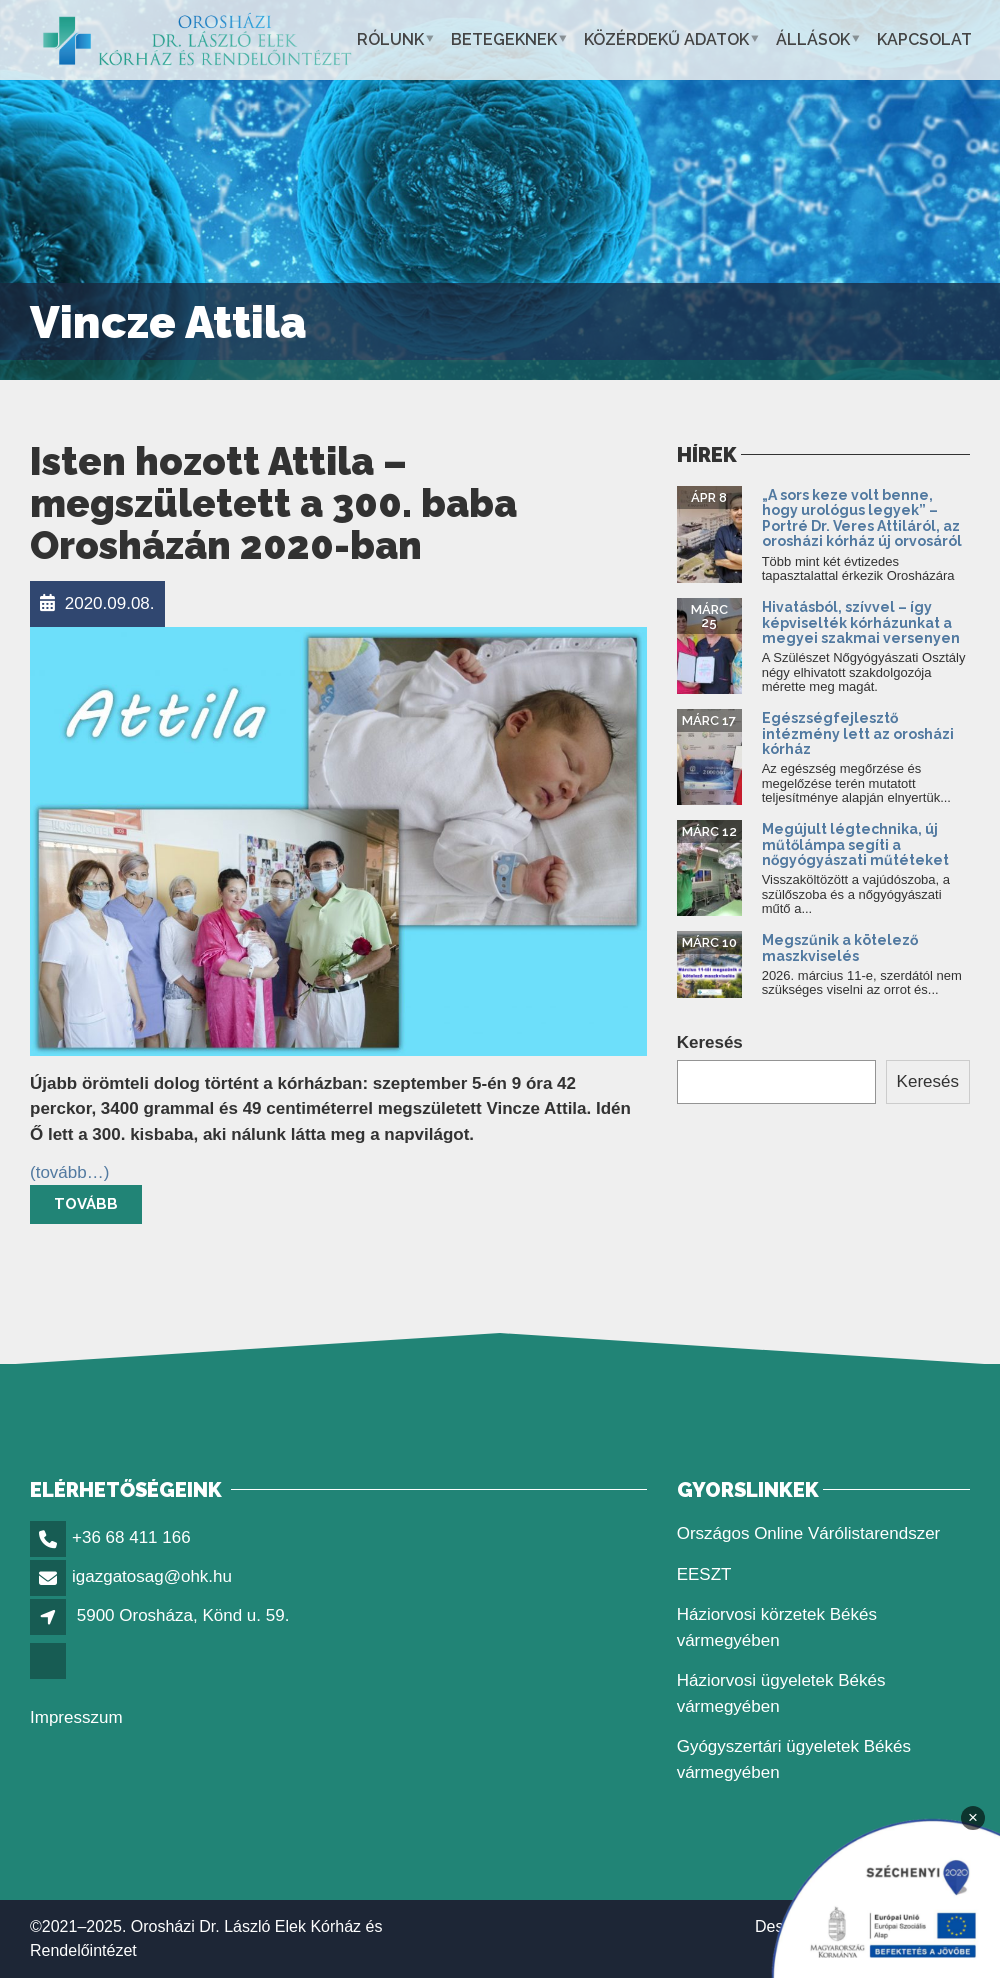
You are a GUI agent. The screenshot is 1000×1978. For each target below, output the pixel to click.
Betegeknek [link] (504, 39)
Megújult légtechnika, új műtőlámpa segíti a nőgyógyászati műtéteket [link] (855, 844)
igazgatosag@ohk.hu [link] (152, 1576)
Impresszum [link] (76, 1717)
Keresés (710, 1042)
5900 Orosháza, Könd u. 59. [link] (183, 1615)
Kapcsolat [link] (924, 39)
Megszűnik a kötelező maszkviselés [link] (840, 947)
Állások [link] (813, 39)
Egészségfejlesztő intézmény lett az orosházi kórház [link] (858, 733)
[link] (197, 40)
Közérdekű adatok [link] (666, 39)
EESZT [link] (704, 1574)
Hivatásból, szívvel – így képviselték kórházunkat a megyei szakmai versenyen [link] (861, 622)
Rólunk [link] (390, 39)
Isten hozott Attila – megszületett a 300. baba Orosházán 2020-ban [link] (273, 503)
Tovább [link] (86, 1204)
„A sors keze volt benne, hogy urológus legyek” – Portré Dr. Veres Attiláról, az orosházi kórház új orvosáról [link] (862, 518)
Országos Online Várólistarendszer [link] (809, 1533)
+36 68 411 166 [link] (131, 1537)
